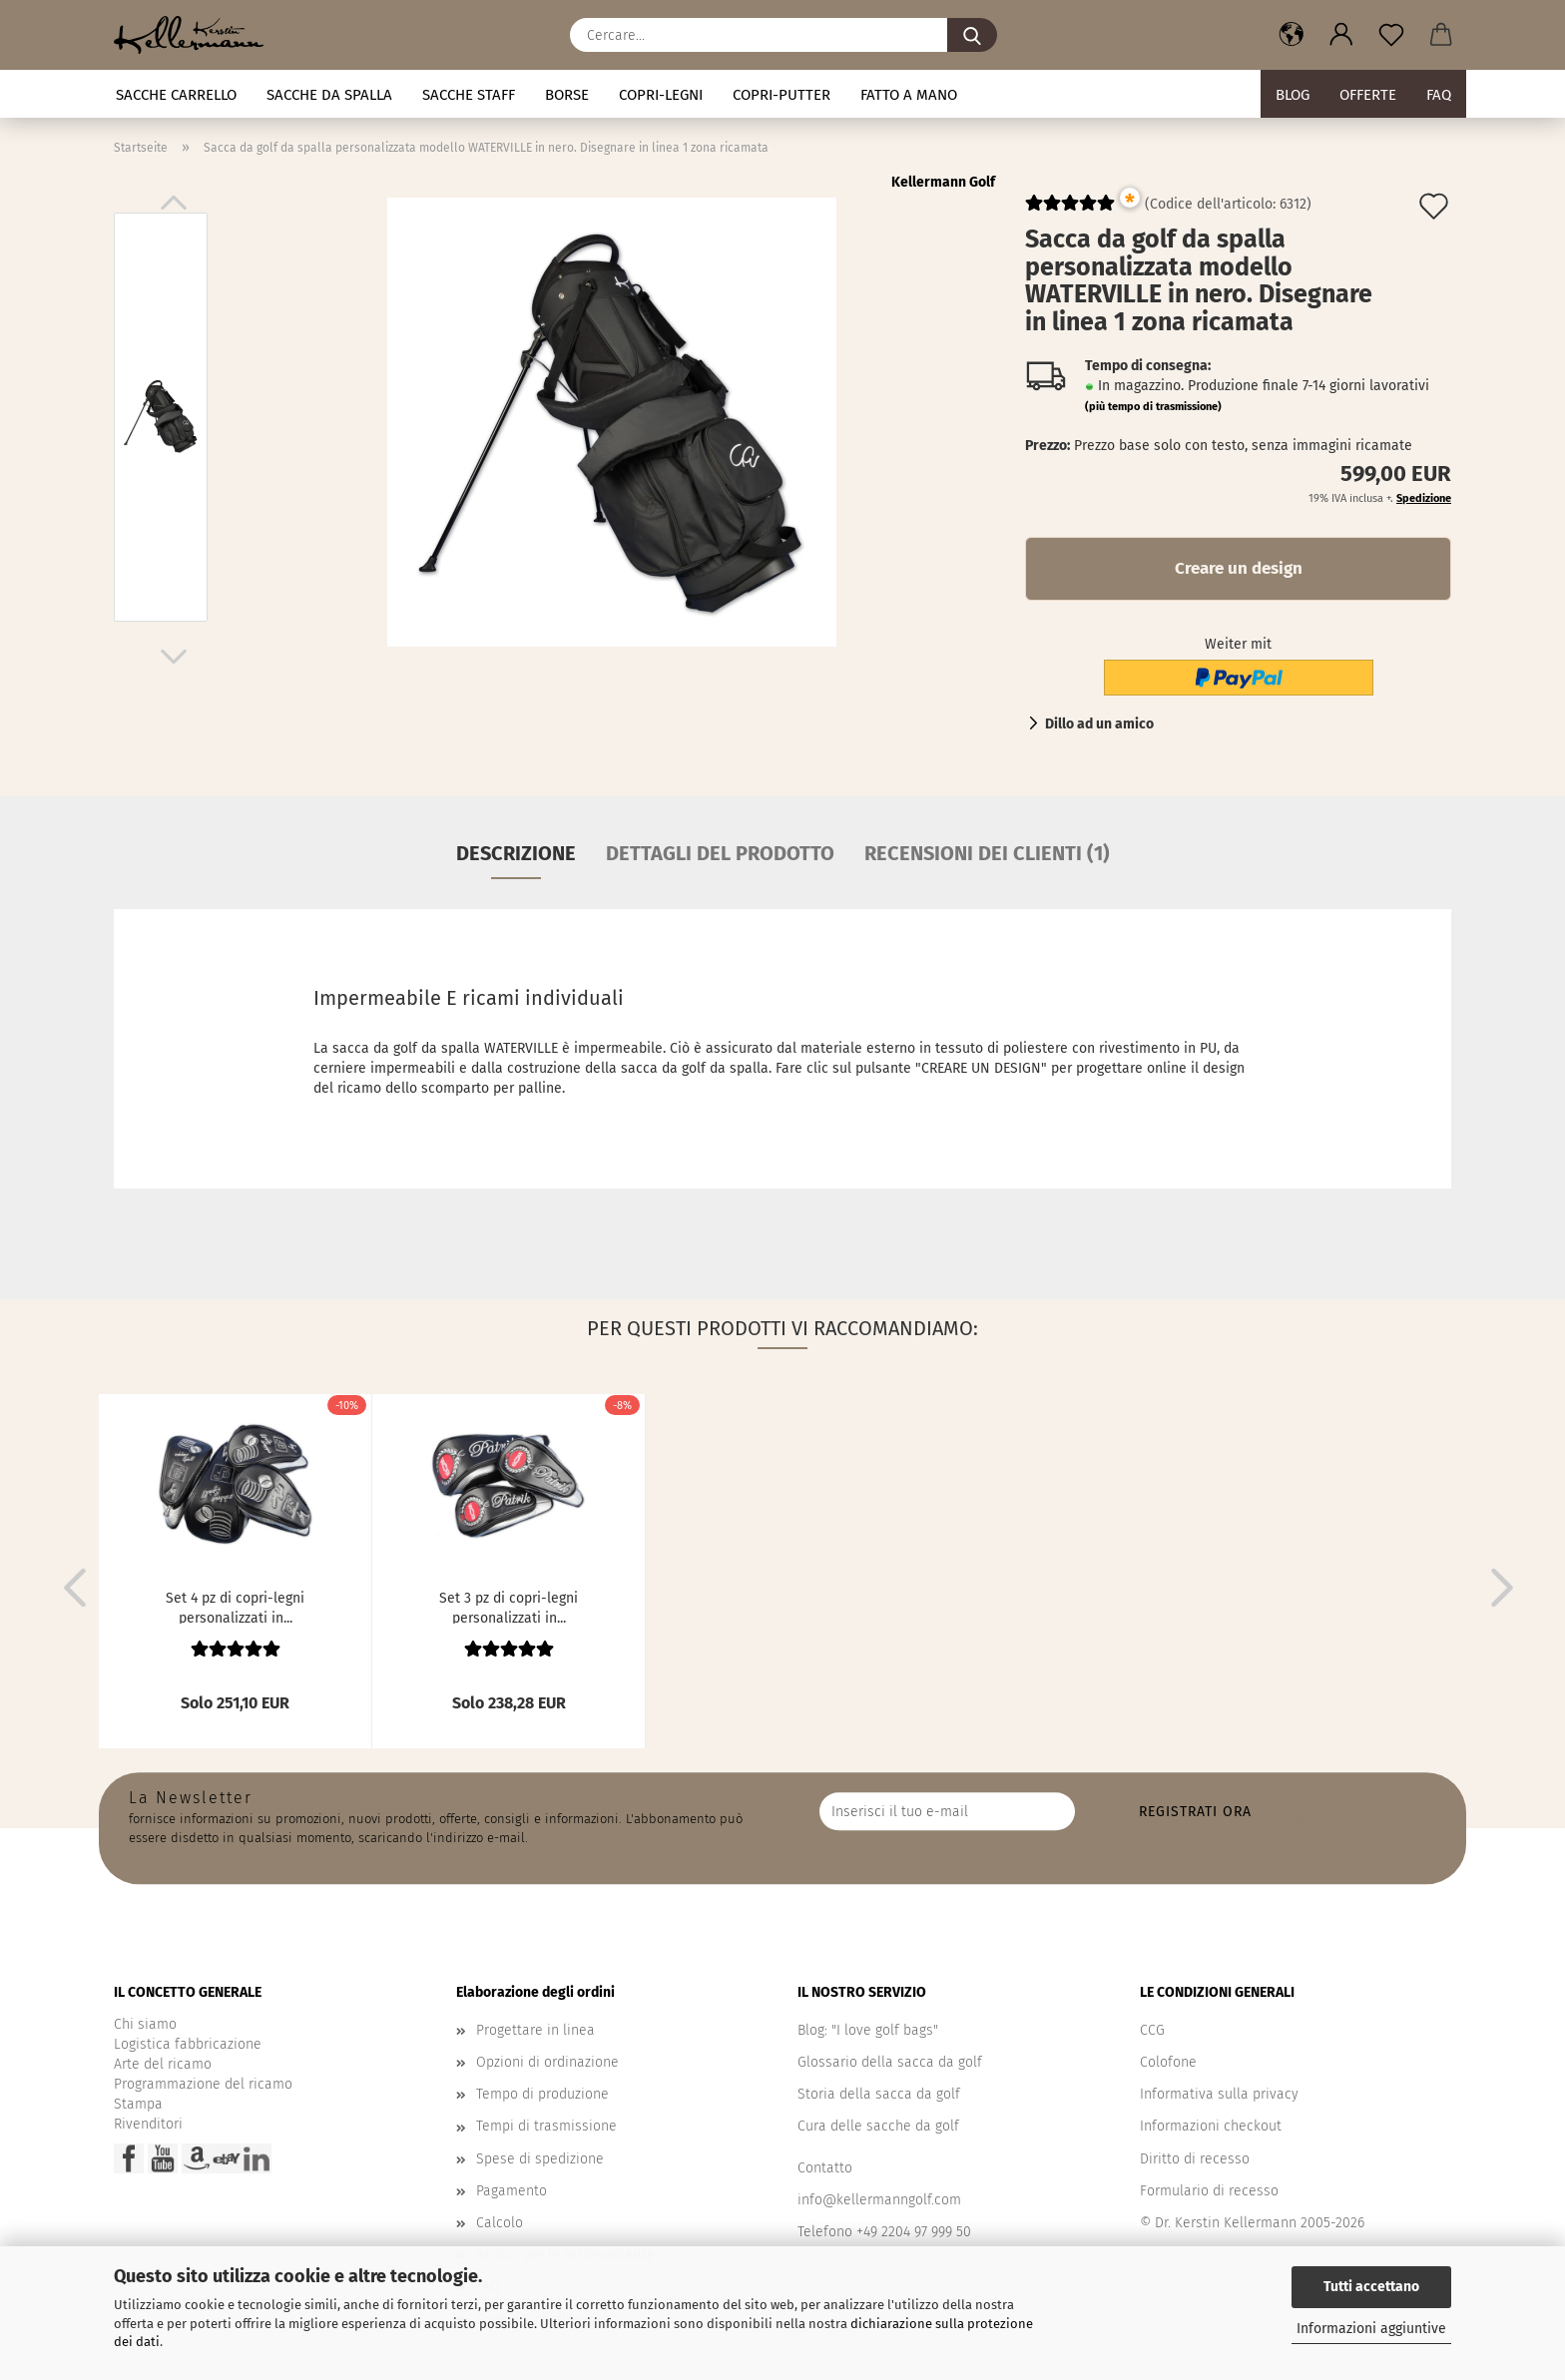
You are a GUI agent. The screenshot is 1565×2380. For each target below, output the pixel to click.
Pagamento (511, 2190)
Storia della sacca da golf (878, 2094)
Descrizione (516, 853)
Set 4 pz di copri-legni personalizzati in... (235, 1607)
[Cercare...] (972, 35)
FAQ (1438, 95)
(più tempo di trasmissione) (1153, 406)
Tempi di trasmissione (546, 2126)
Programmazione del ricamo (203, 2084)
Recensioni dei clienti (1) (987, 853)
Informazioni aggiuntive (1371, 2328)
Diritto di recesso (1195, 2158)
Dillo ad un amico (1099, 723)
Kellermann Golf (943, 182)
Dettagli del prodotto (720, 853)
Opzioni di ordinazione (547, 2062)
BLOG (1292, 95)
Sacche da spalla (329, 95)
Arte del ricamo (163, 2064)
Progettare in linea (535, 2030)
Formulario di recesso (1209, 2190)
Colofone (1168, 2062)
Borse (567, 95)
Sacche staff (468, 95)
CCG (1152, 2030)
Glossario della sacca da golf (889, 2062)
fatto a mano (908, 95)
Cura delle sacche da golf (878, 2126)
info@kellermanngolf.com (879, 2199)
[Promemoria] (1391, 35)
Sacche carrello (176, 95)
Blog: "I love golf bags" (867, 2030)
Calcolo (499, 2222)
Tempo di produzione (542, 2094)
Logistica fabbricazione (187, 2044)
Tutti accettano (1371, 2286)
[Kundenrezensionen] (1070, 211)
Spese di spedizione (540, 2158)
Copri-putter (781, 95)
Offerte (1367, 95)
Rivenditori (148, 2124)
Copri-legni (661, 95)
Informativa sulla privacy (1219, 2094)
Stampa (138, 2104)
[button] (1291, 35)
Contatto (824, 2167)
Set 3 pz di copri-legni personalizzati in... (508, 1607)
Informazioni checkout (1211, 2126)
